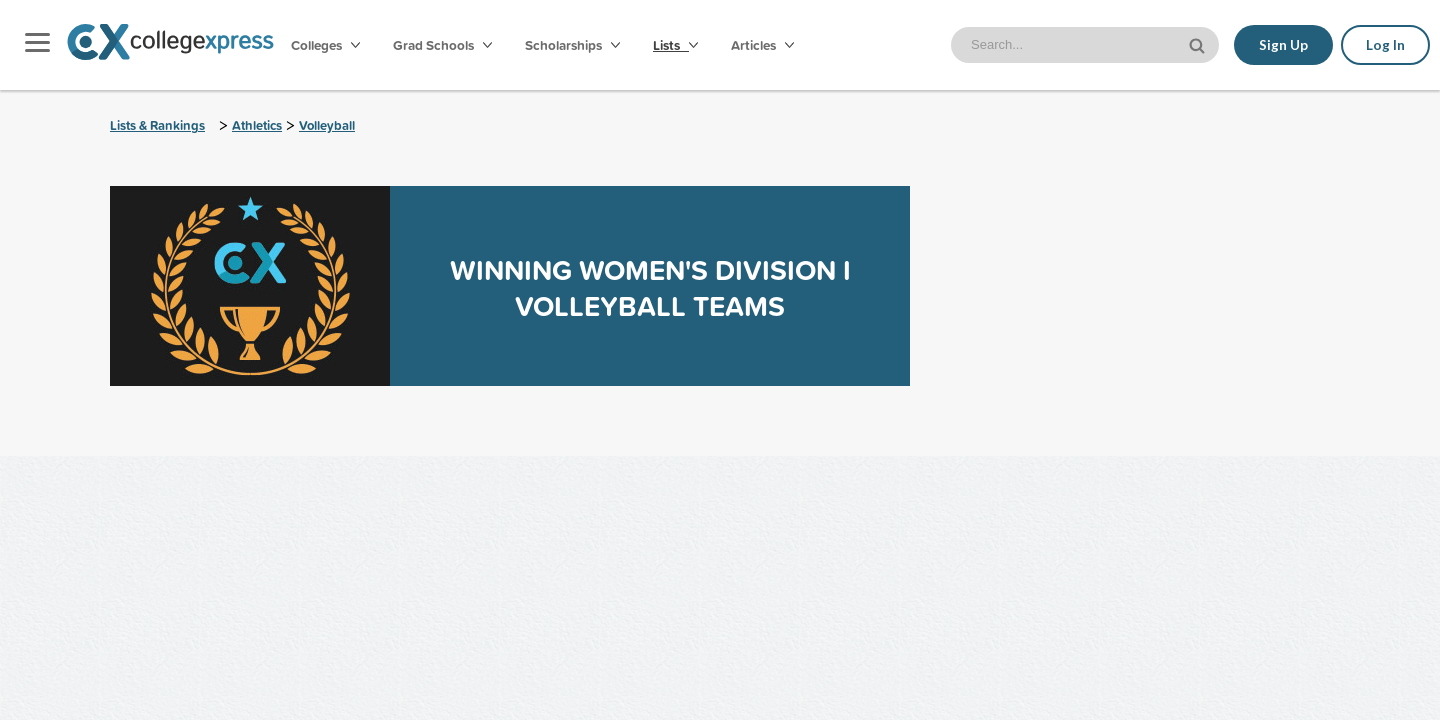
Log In (1385, 45)
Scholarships (572, 45)
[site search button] (1199, 43)
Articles (762, 45)
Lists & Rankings (157, 125)
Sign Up (1283, 45)
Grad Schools (442, 45)
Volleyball (327, 125)
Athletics (257, 125)
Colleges (325, 45)
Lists (675, 45)
